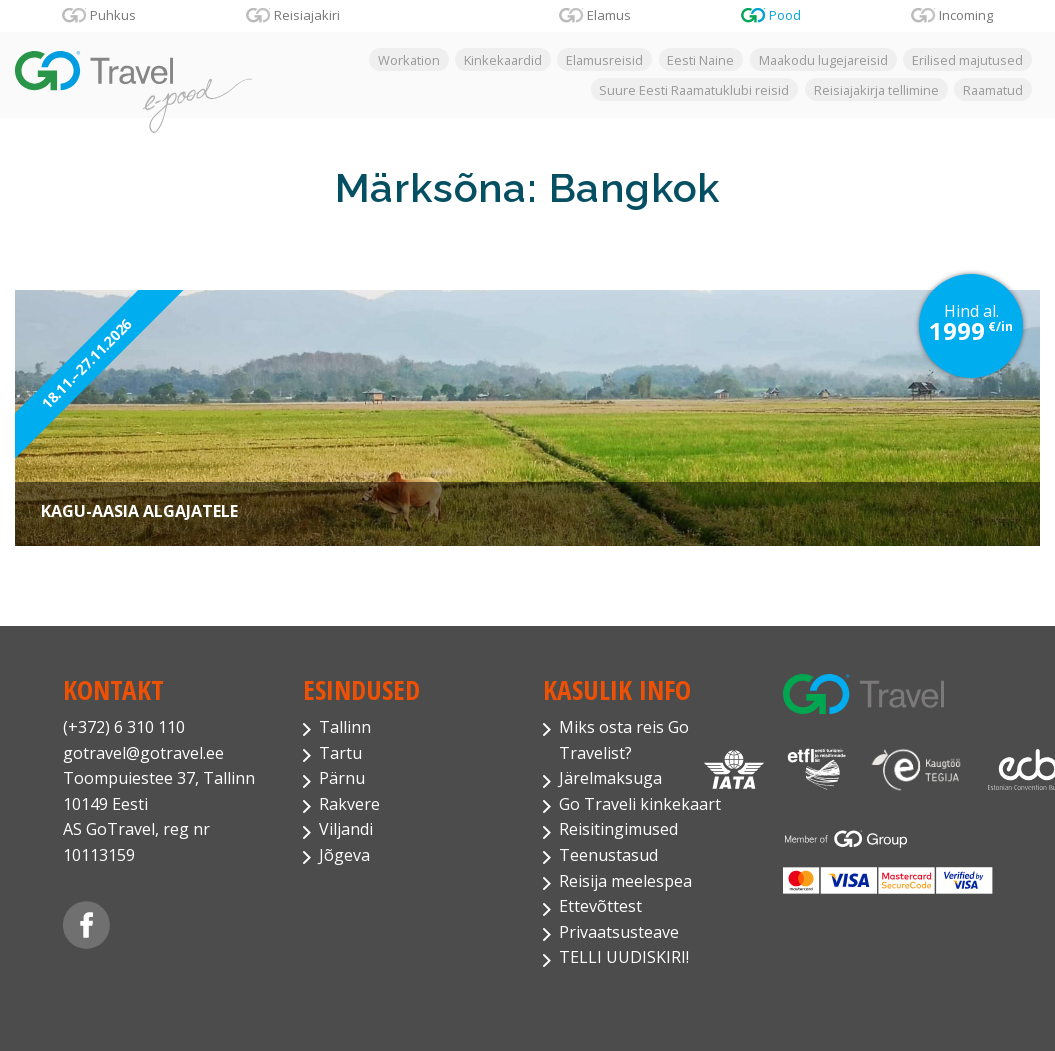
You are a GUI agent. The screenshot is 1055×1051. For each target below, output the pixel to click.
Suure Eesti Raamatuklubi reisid (694, 89)
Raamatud (993, 89)
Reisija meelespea (625, 881)
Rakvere (349, 804)
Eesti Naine (700, 60)
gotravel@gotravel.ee (143, 753)
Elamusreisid (604, 60)
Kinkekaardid (503, 60)
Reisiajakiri (307, 15)
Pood (785, 15)
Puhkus (113, 15)
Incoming (966, 15)
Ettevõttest (600, 906)
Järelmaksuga (610, 778)
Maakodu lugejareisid (823, 60)
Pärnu (342, 778)
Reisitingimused (618, 829)
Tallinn (345, 727)
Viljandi (346, 829)
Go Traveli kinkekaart (640, 804)
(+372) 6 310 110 (124, 727)
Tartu (340, 753)
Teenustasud (608, 855)
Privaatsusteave (619, 932)
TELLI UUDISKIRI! (624, 957)
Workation (409, 60)
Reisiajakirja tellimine (876, 89)
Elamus (609, 15)
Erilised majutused (967, 60)
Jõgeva (344, 855)
